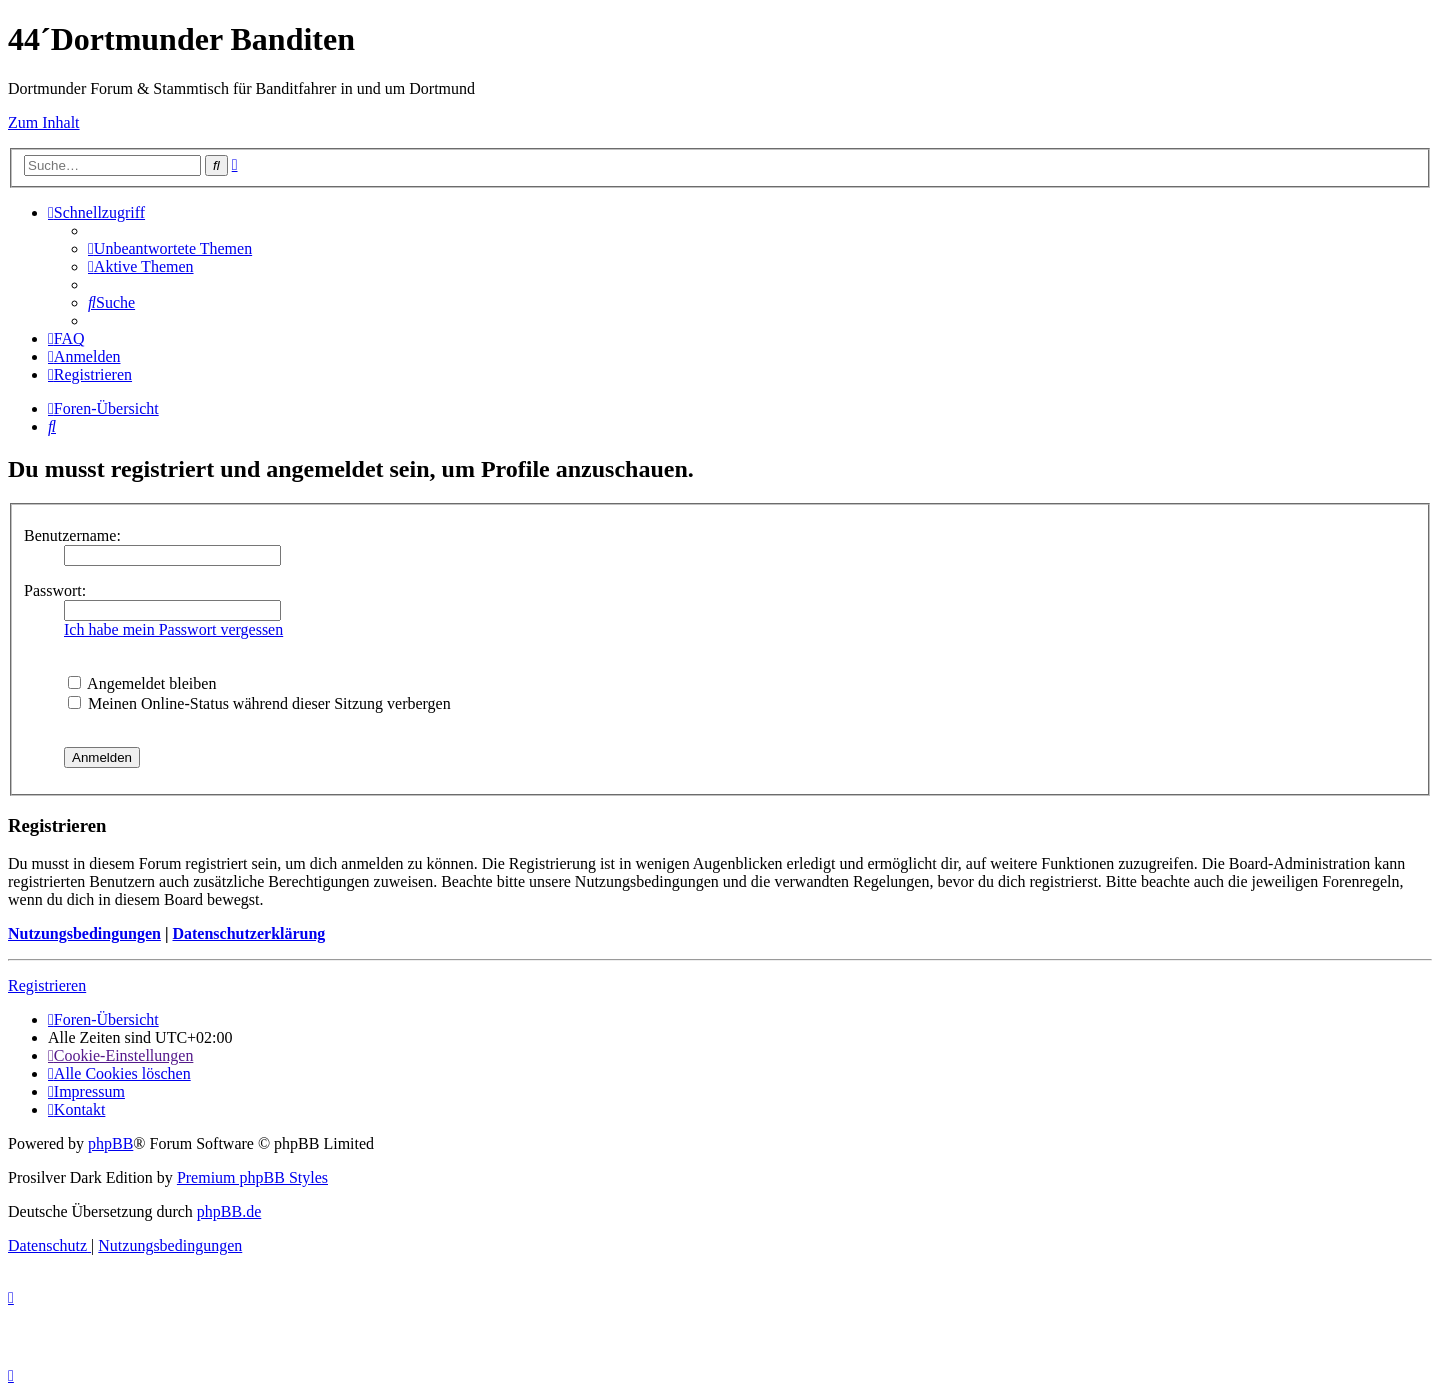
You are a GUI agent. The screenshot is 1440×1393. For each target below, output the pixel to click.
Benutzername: (72, 535)
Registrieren (47, 985)
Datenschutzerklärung (248, 933)
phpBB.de (229, 1211)
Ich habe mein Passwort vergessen (173, 629)
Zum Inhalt (44, 122)
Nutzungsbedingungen (84, 933)
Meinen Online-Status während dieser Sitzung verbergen (259, 703)
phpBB (110, 1143)
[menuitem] (170, 248)
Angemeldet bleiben (142, 683)
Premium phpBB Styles (252, 1177)
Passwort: (55, 590)
